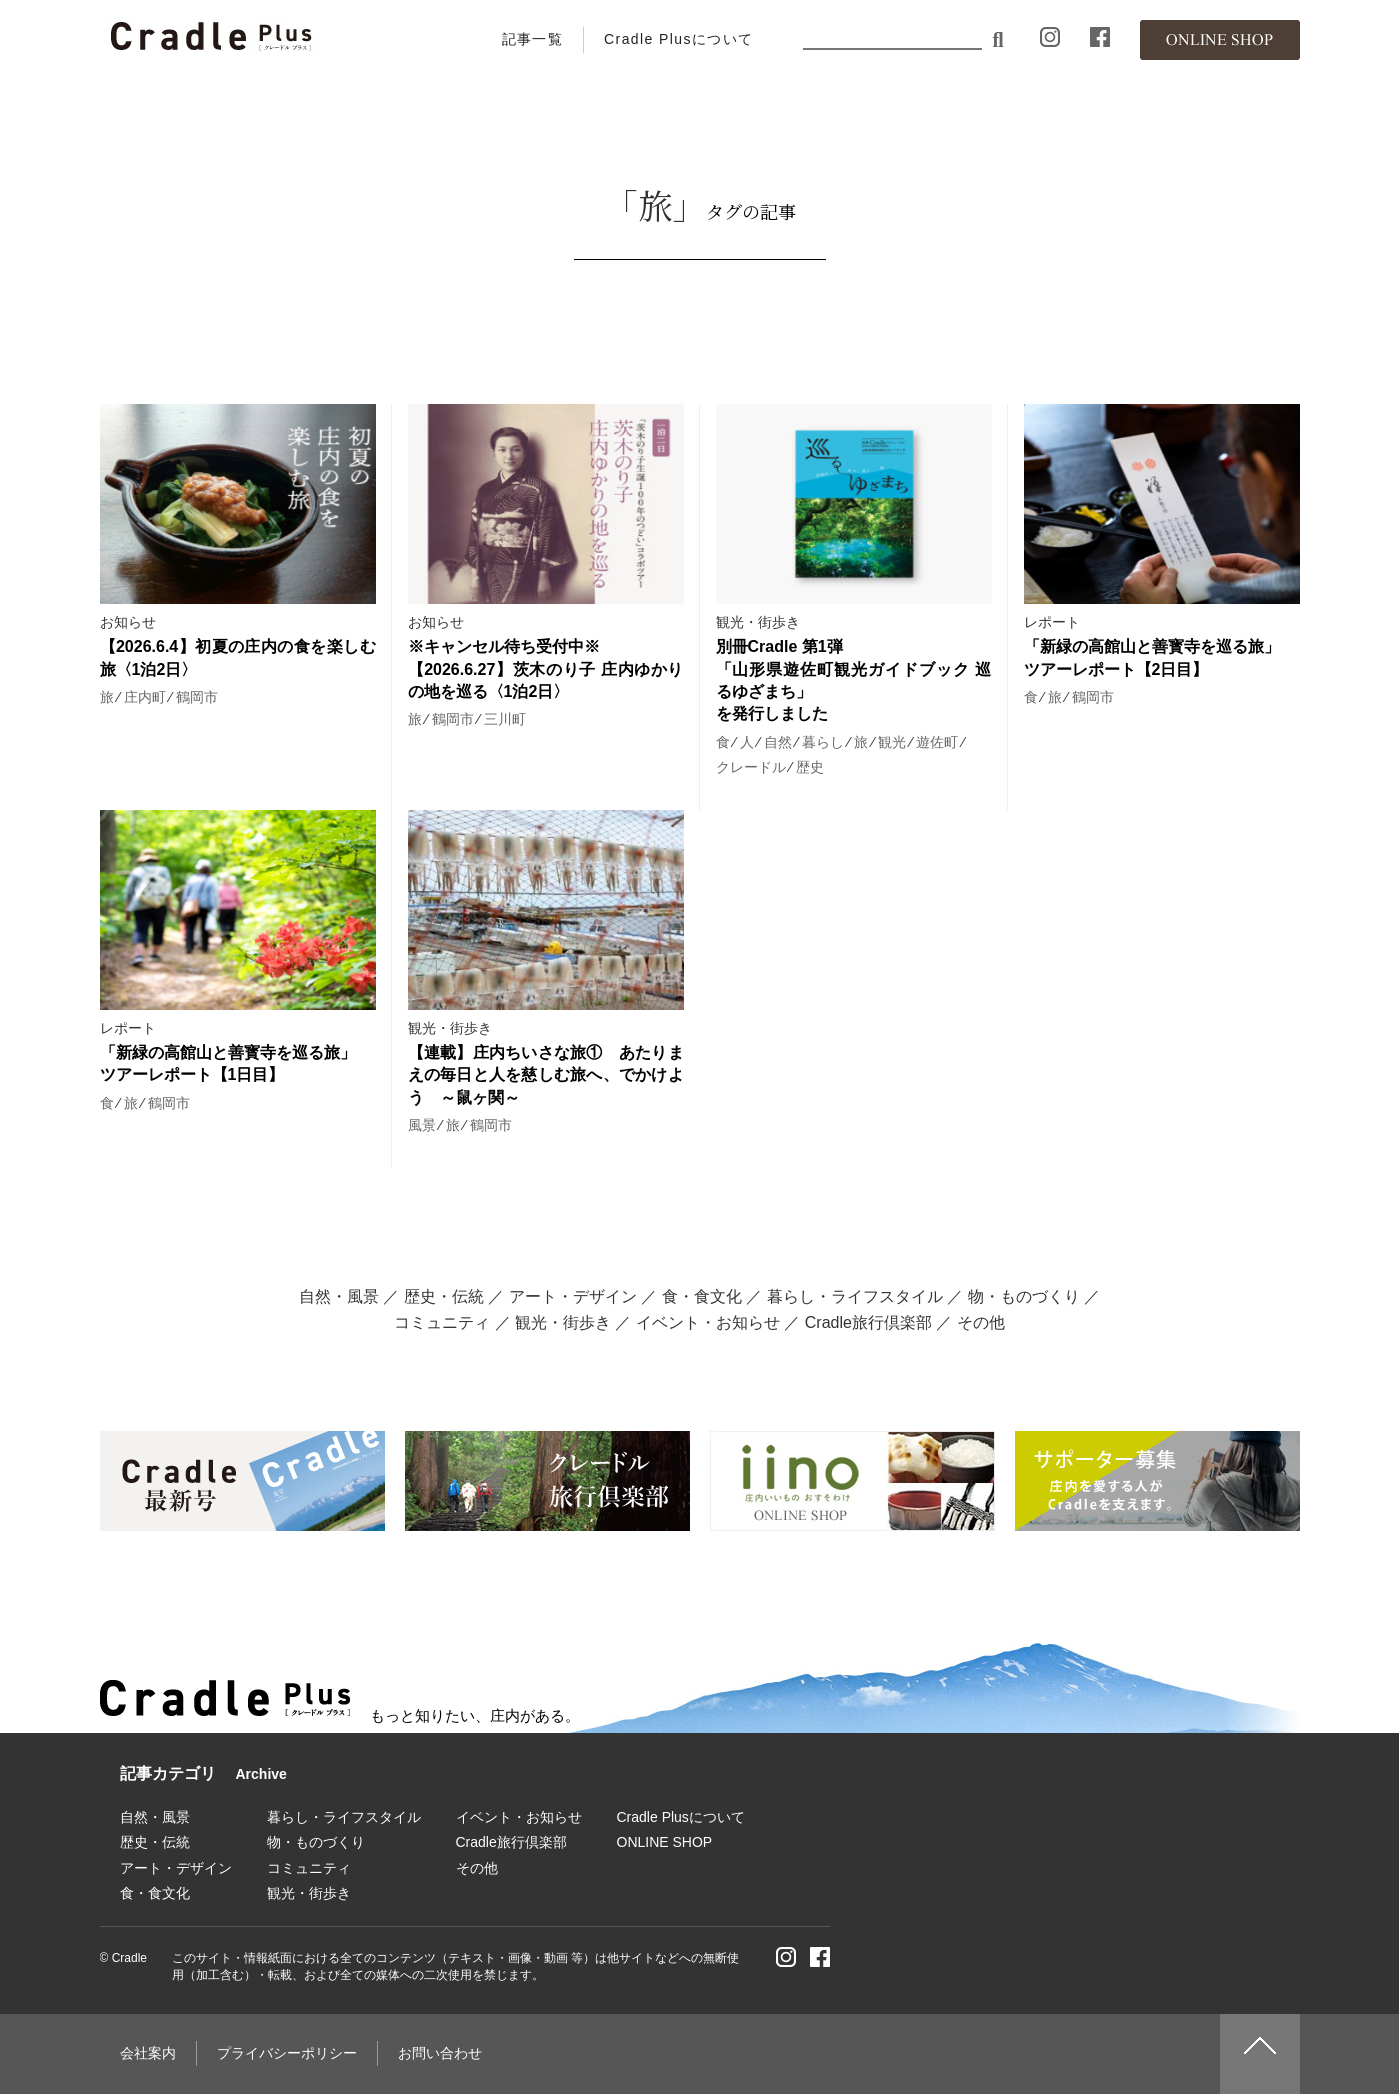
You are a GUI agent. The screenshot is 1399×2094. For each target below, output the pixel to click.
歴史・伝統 (444, 1296)
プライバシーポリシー (287, 2053)
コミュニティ (442, 1322)
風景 (422, 1125)
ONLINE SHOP (665, 1842)
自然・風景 (339, 1296)
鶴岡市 (197, 697)
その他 (981, 1322)
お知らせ (128, 622)
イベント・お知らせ (708, 1322)
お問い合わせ (440, 2053)
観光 (892, 742)
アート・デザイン (573, 1296)
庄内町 (145, 697)
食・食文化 (702, 1296)
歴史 (810, 767)
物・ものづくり (1024, 1296)
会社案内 (148, 2053)
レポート (1052, 622)
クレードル (751, 767)
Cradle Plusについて (678, 39)
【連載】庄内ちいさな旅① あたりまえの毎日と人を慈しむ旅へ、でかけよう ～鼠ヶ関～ (546, 1075)
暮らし (823, 742)
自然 (778, 742)
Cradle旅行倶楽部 (868, 1322)
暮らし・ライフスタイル (855, 1296)
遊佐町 (937, 742)
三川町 (505, 719)
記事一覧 (533, 39)
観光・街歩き (758, 622)
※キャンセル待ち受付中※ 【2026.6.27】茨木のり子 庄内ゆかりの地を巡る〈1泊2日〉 (546, 669)
